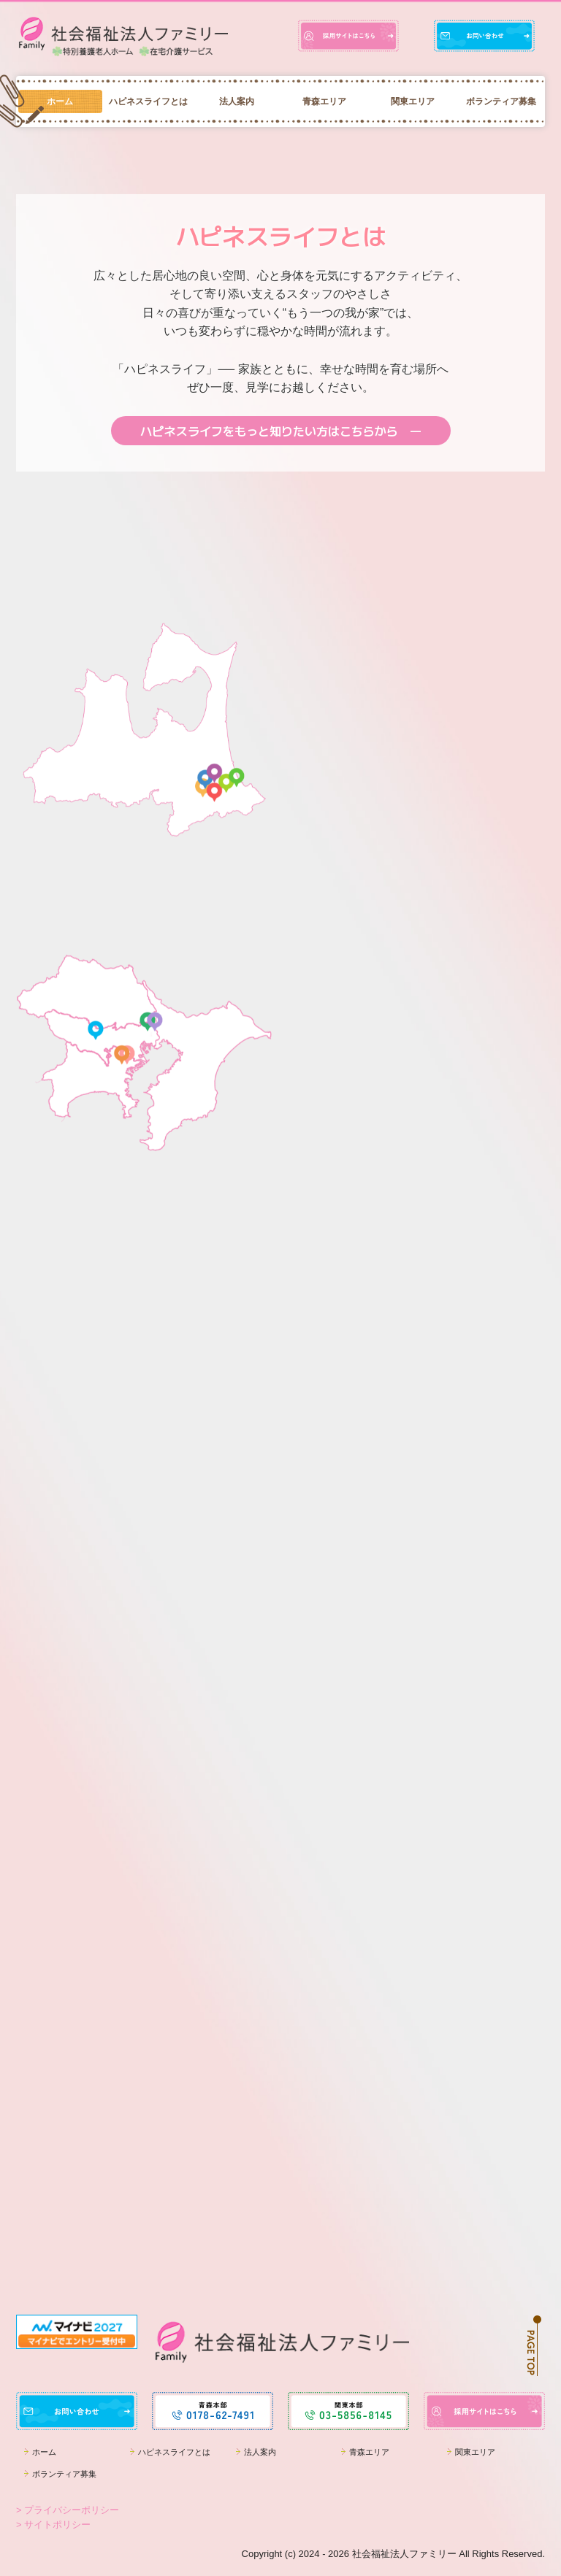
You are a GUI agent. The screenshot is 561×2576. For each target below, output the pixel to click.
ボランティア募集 (501, 101)
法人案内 (236, 101)
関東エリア (413, 101)
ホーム (60, 101)
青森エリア (324, 101)
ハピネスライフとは (148, 101)
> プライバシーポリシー (67, 2509)
